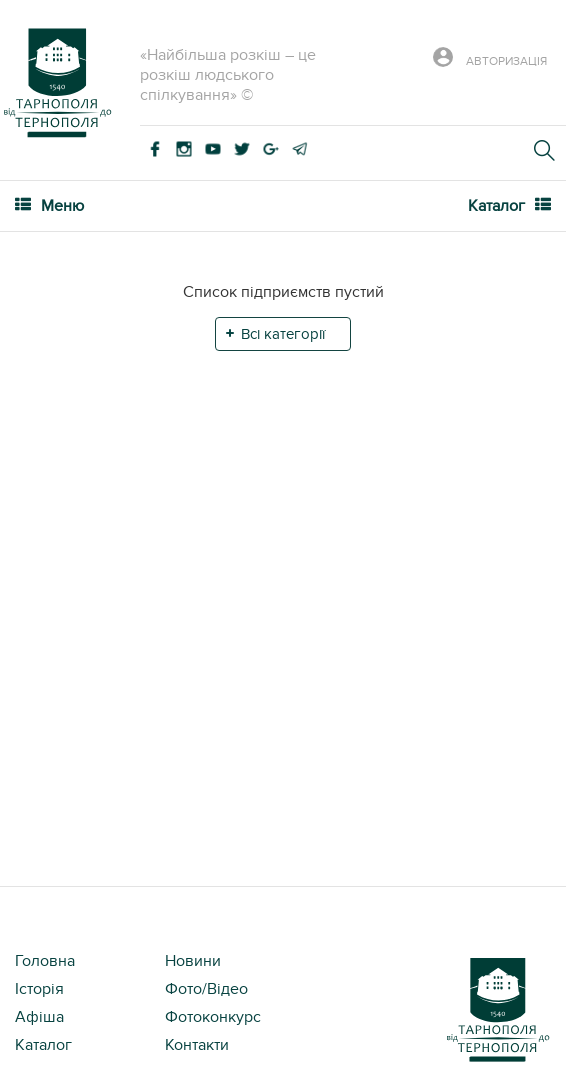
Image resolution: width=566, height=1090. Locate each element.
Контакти (197, 1045)
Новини (193, 961)
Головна (45, 961)
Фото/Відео (206, 989)
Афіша (39, 1017)
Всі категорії (283, 334)
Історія (39, 989)
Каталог (43, 1045)
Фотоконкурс (213, 1017)
